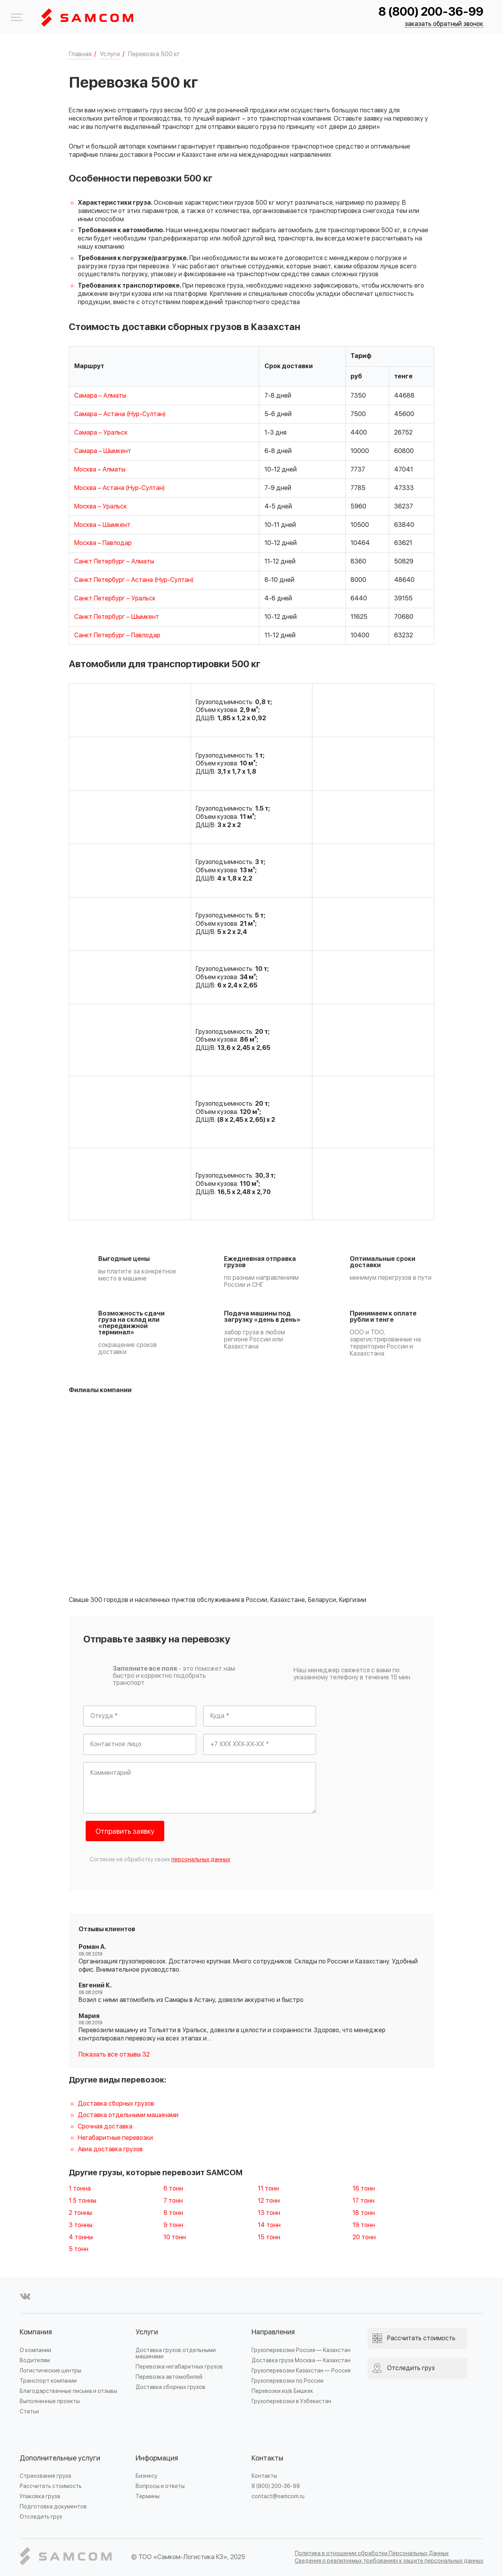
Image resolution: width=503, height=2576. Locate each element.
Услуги (147, 2332)
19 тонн (363, 2225)
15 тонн (269, 2237)
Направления (273, 2332)
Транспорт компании (48, 2381)
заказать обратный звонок (444, 24)
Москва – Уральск (100, 506)
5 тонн (78, 2249)
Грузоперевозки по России (287, 2381)
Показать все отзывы (114, 2054)
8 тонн (173, 2213)
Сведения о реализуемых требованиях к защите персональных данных (389, 2561)
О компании (35, 2350)
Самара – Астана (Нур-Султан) (119, 414)
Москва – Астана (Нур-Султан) (119, 488)
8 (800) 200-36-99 (430, 12)
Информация (157, 2458)
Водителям (35, 2360)
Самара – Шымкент (102, 451)
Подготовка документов (53, 2507)
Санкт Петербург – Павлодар (117, 635)
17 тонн (363, 2201)
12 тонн (269, 2201)
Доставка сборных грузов (116, 2103)
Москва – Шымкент (102, 525)
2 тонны (80, 2213)
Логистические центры (50, 2371)
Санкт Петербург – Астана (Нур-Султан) (133, 580)
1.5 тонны (82, 2201)
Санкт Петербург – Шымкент (116, 617)
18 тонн (363, 2213)
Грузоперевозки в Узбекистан (291, 2401)
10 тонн (174, 2237)
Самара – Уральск (101, 432)
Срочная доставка (105, 2126)
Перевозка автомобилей (169, 2377)
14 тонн (269, 2225)
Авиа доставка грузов (110, 2149)
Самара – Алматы (100, 395)
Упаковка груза (40, 2496)
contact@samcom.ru (278, 2496)
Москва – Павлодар (103, 543)
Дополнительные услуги (60, 2458)
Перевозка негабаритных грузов (179, 2367)
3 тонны (80, 2225)
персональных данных (200, 1859)
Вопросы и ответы (160, 2486)
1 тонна (80, 2189)
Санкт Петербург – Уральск (115, 598)
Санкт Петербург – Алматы (114, 561)
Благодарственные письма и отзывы (68, 2391)
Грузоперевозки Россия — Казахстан (301, 2350)
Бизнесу (146, 2476)
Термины (148, 2496)
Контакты (267, 2458)
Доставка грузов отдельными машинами (176, 2353)
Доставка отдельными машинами (128, 2115)
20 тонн (364, 2237)
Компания (36, 2332)
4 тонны (81, 2237)
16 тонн (363, 2189)
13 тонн (269, 2213)
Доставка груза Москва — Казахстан (301, 2360)
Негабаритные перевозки (115, 2138)
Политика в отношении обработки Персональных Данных (372, 2553)
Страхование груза (45, 2476)
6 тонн (173, 2189)
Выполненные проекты (50, 2401)
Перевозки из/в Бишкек (282, 2391)
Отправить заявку (124, 1831)
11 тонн (268, 2189)
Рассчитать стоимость (51, 2486)
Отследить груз (41, 2517)
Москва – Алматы (99, 469)
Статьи (29, 2411)
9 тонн (173, 2225)
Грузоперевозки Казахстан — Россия (301, 2371)
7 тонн (173, 2201)
